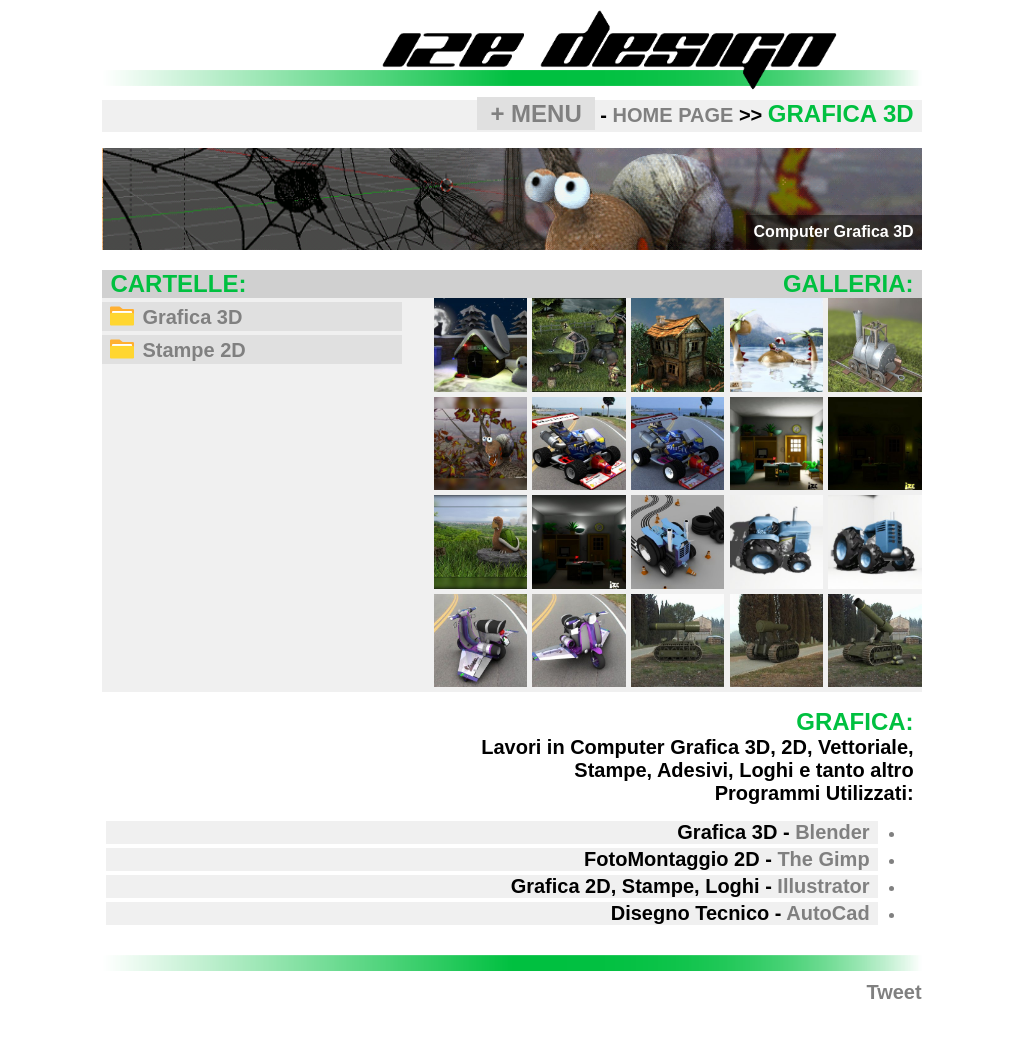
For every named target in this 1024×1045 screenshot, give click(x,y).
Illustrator (823, 886)
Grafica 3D (176, 317)
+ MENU (535, 113)
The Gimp (823, 859)
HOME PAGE (673, 115)
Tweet (893, 992)
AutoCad (827, 913)
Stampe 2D (177, 350)
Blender (832, 832)
